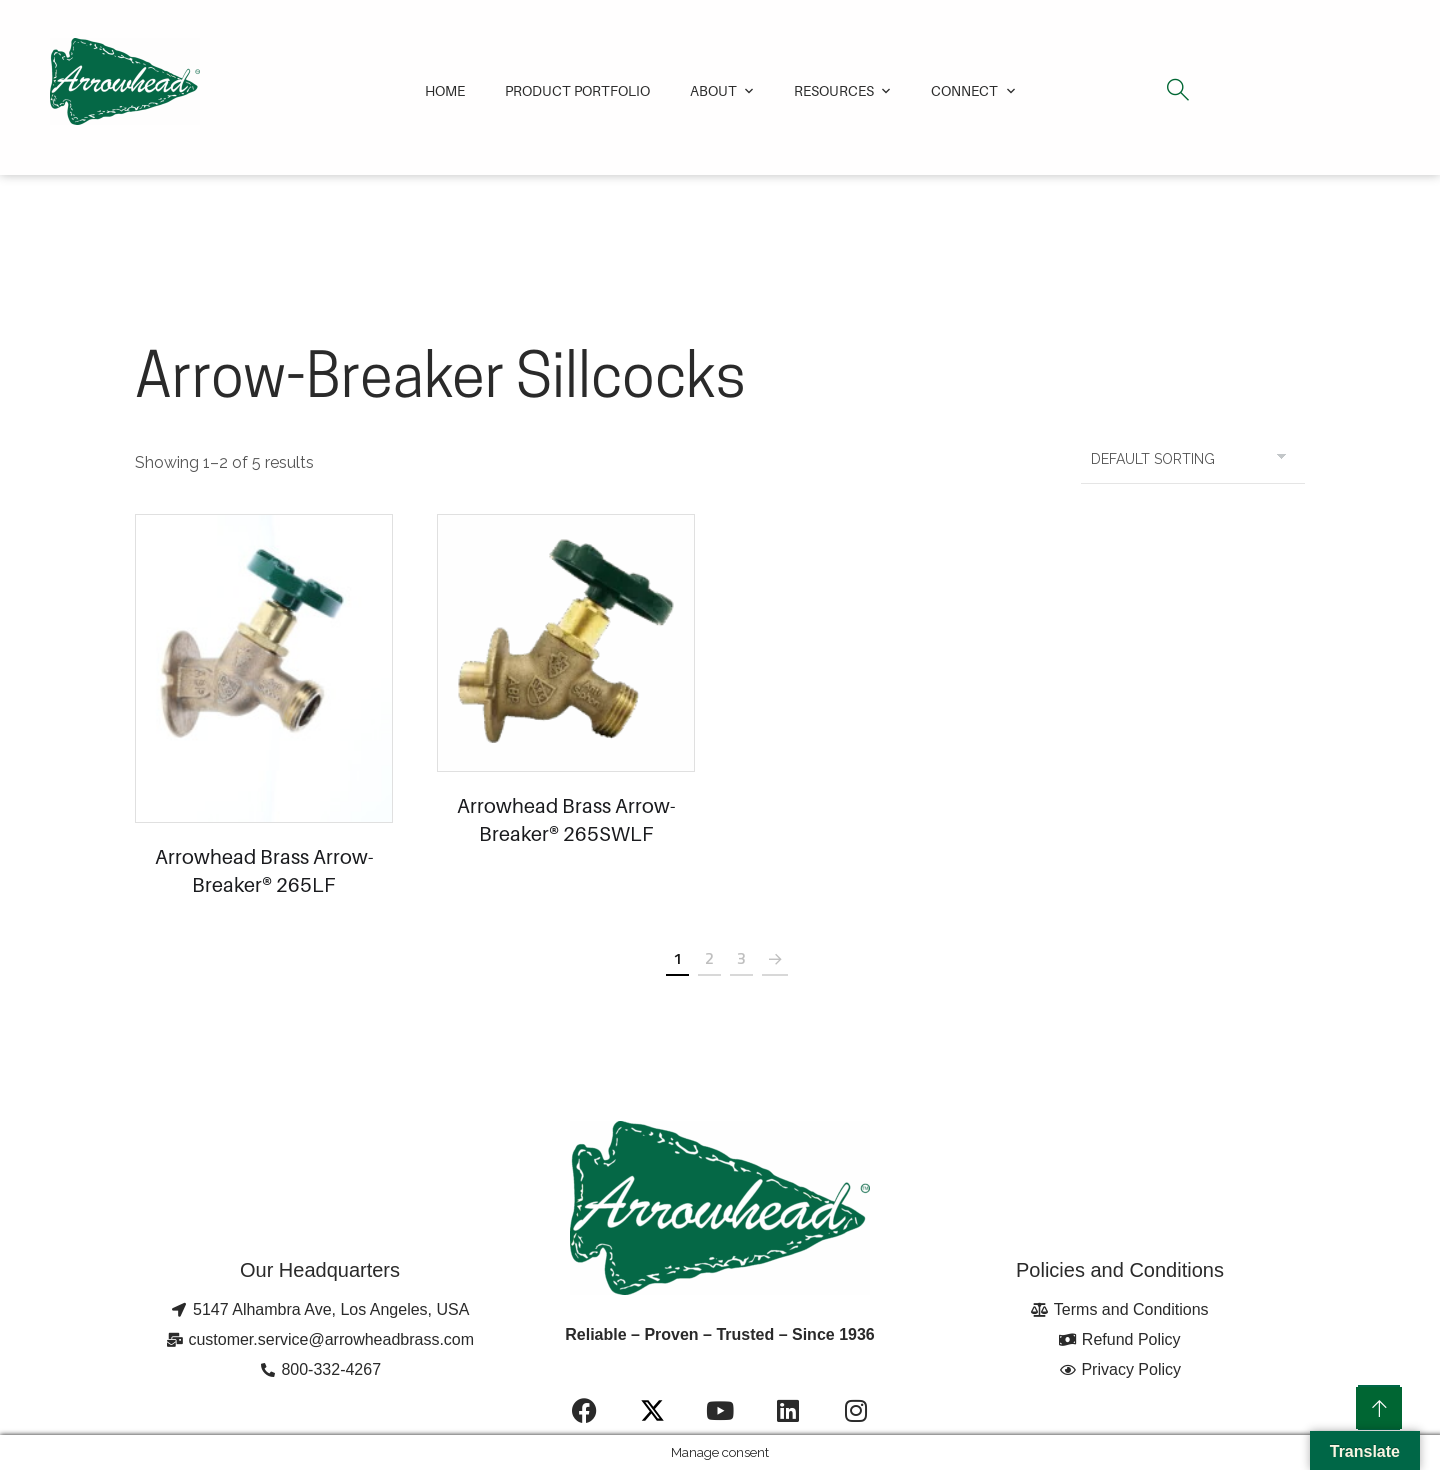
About (713, 90)
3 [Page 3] (741, 958)
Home (445, 90)
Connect (964, 90)
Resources (834, 90)
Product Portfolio (577, 90)
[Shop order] (1193, 459)
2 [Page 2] (709, 958)
